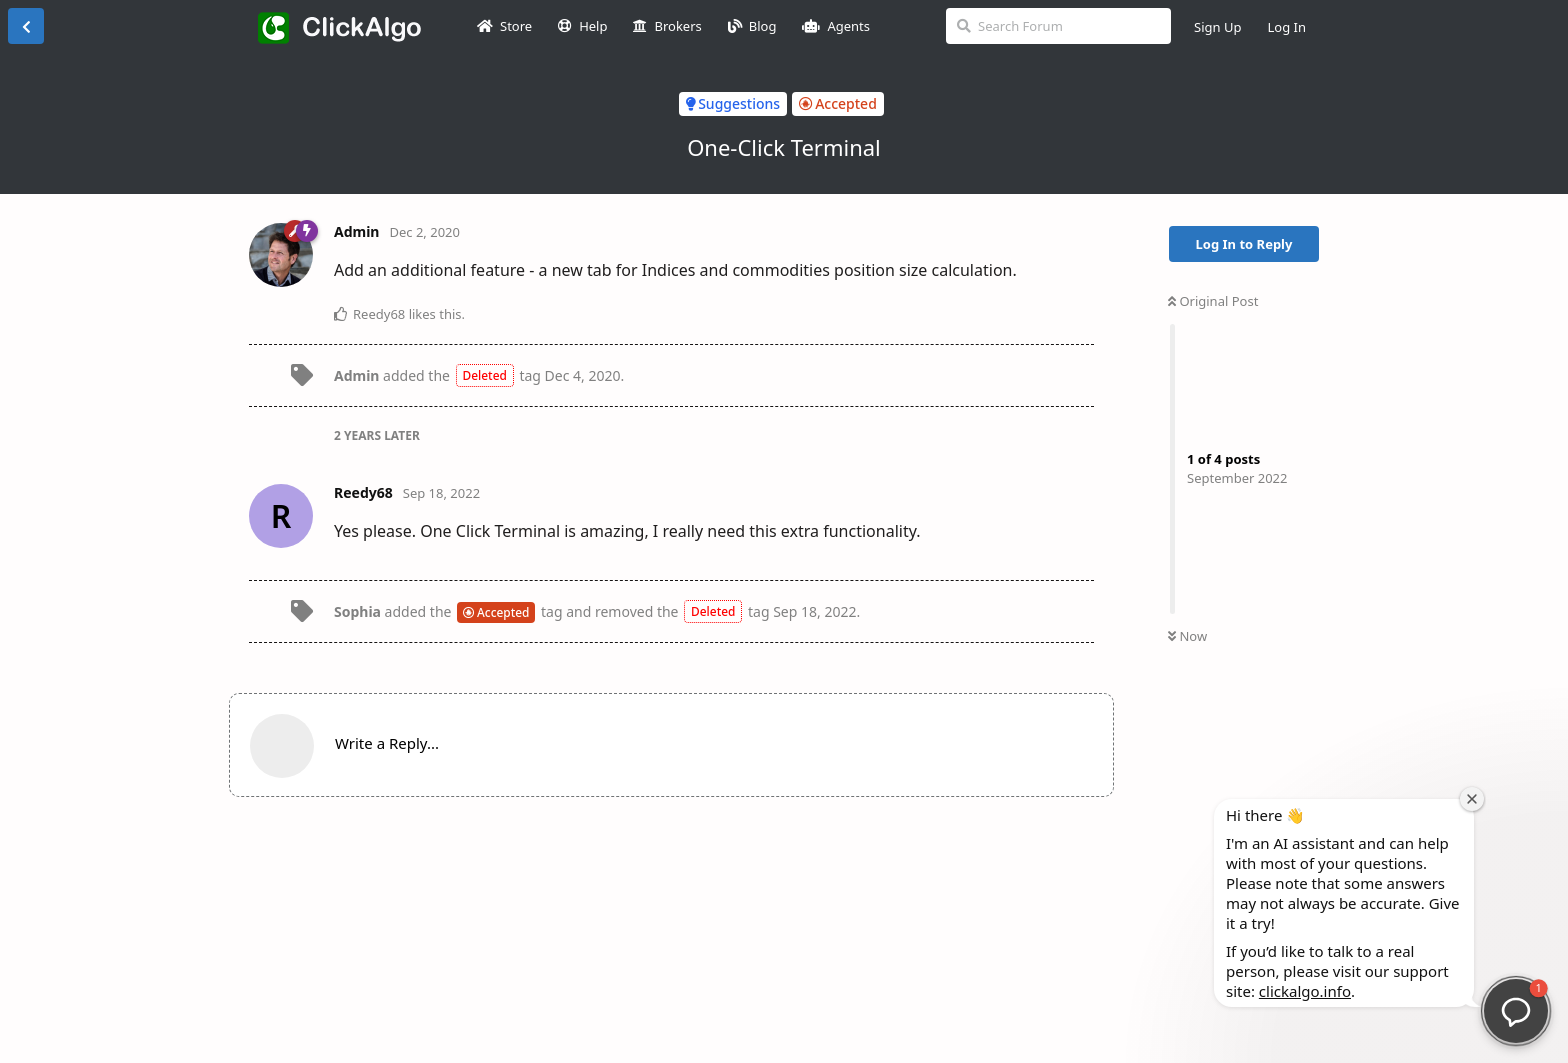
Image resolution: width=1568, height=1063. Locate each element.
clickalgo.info (1305, 991)
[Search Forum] (1058, 26)
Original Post (1213, 301)
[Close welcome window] (1472, 799)
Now (1187, 636)
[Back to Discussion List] (26, 26)
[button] (1516, 1011)
